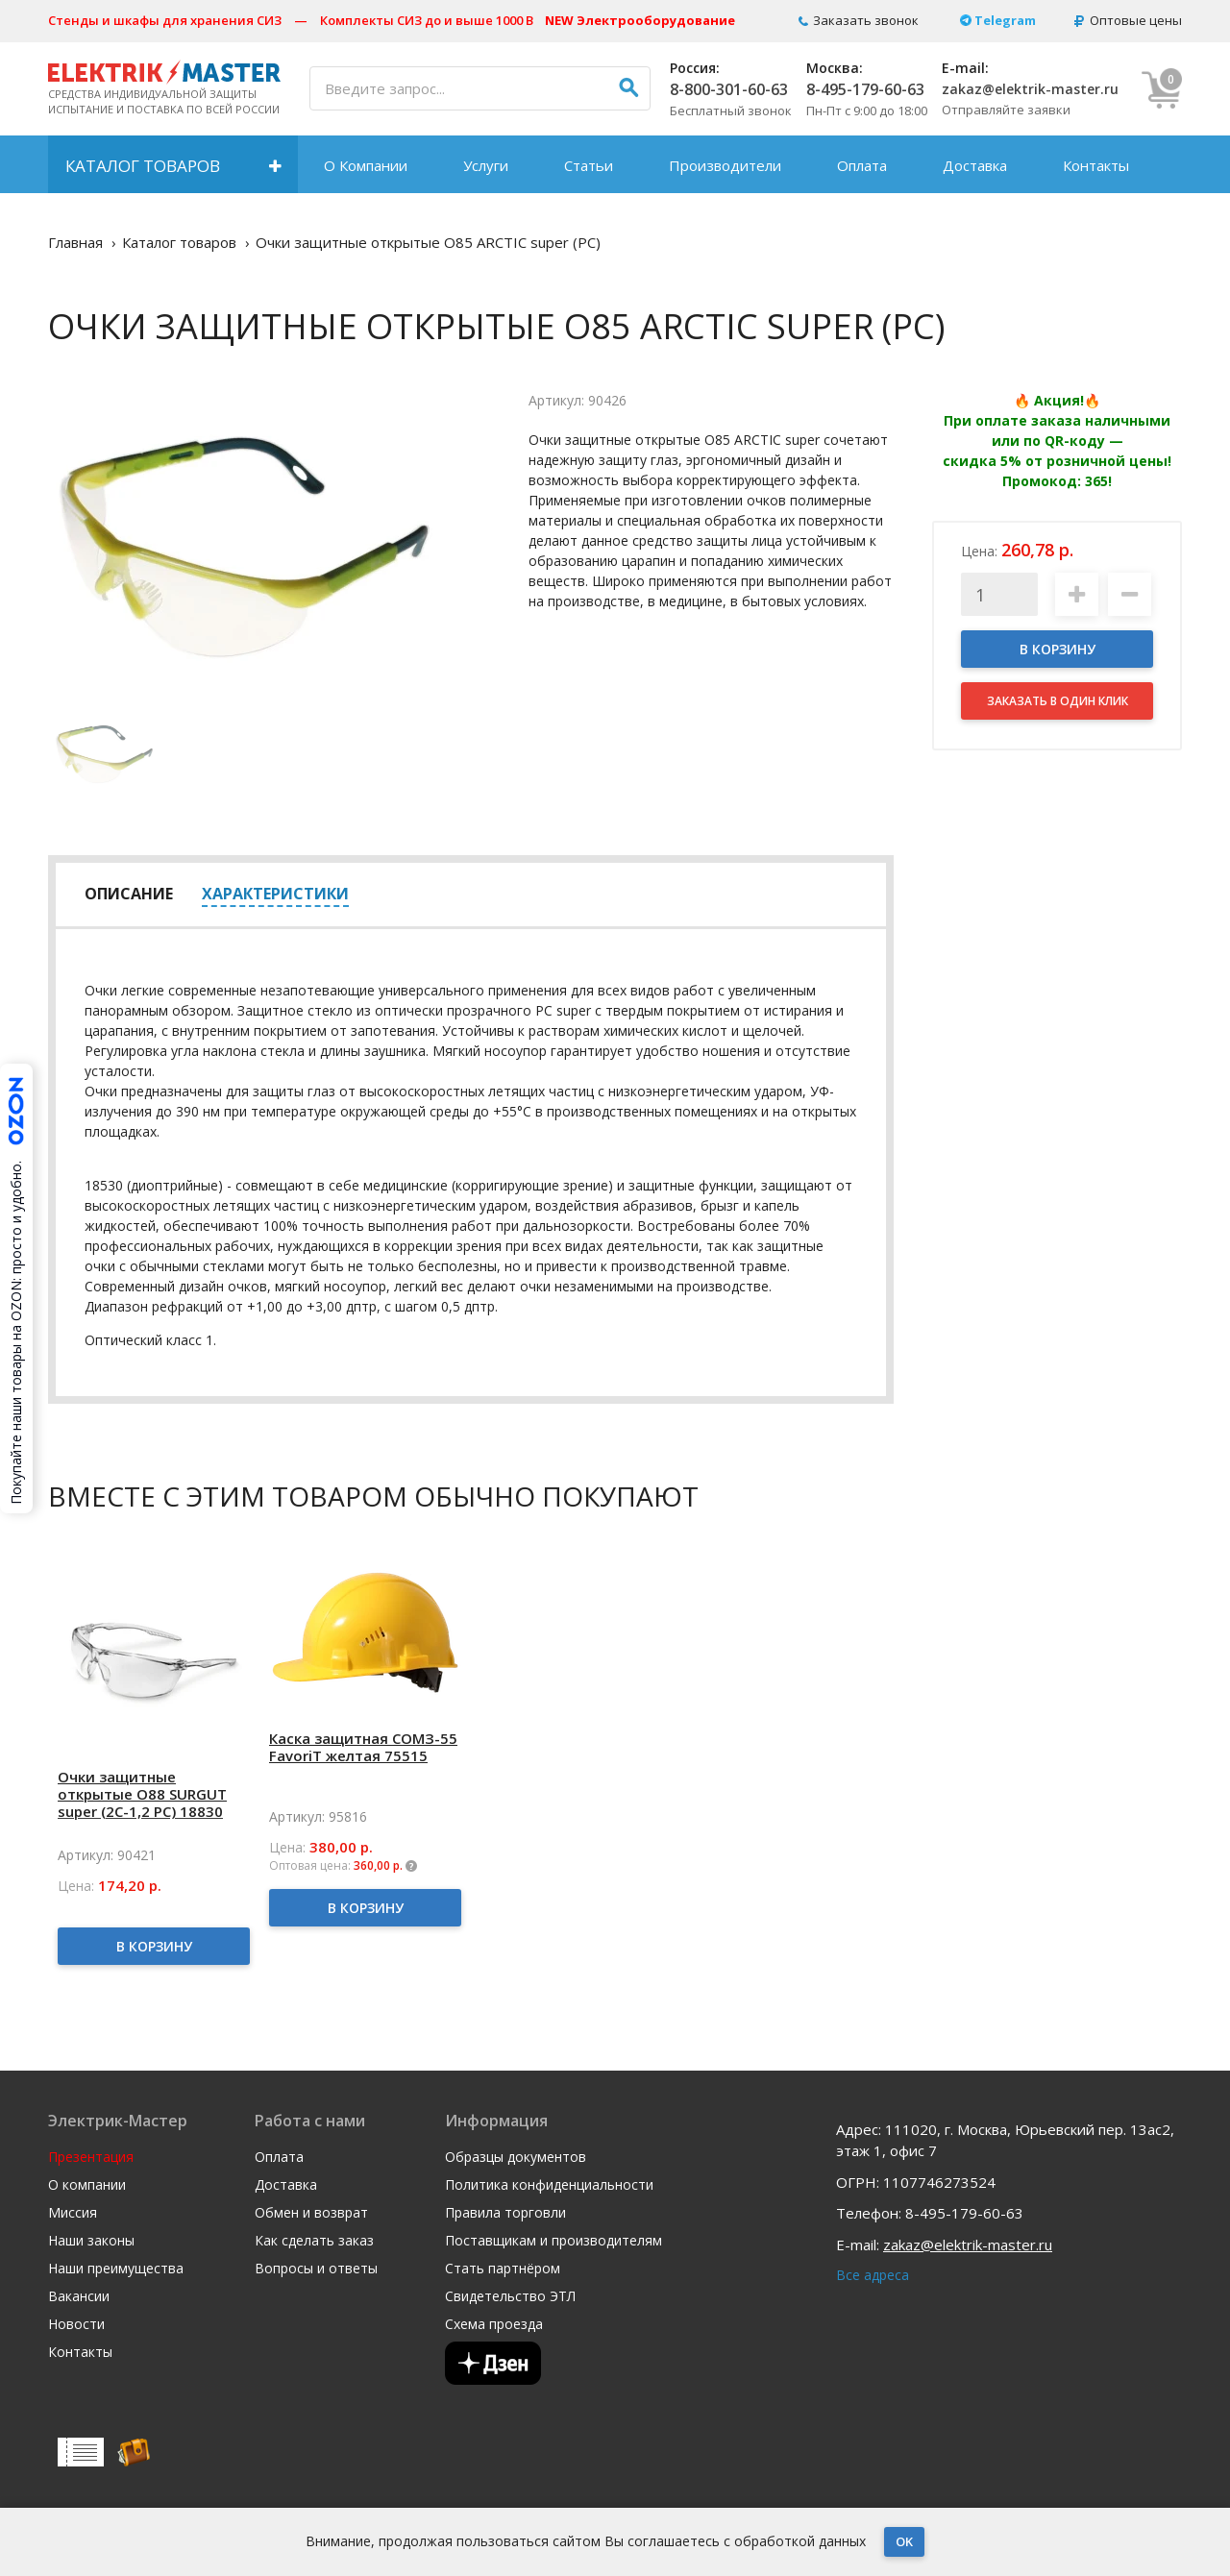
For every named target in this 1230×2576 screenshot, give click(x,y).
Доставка (975, 165)
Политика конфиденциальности (549, 2185)
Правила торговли (505, 2213)
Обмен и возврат (311, 2213)
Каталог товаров (142, 166)
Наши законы (91, 2240)
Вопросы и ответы (316, 2268)
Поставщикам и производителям (553, 2240)
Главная (75, 242)
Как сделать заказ (314, 2240)
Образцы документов (515, 2157)
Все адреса (872, 2275)
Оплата (862, 165)
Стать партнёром (502, 2268)
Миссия (72, 2213)
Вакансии (79, 2296)
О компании (87, 2185)
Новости (76, 2324)
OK (904, 2541)
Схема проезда (494, 2324)
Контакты (1096, 165)
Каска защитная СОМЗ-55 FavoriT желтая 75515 (363, 1747)
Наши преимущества (116, 2268)
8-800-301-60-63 (729, 89)
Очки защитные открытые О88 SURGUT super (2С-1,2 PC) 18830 (142, 1794)
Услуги (485, 165)
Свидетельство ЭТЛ (510, 2296)
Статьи (588, 165)
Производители (725, 165)
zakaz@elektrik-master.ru (1030, 89)
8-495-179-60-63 (865, 89)
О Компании (365, 165)
